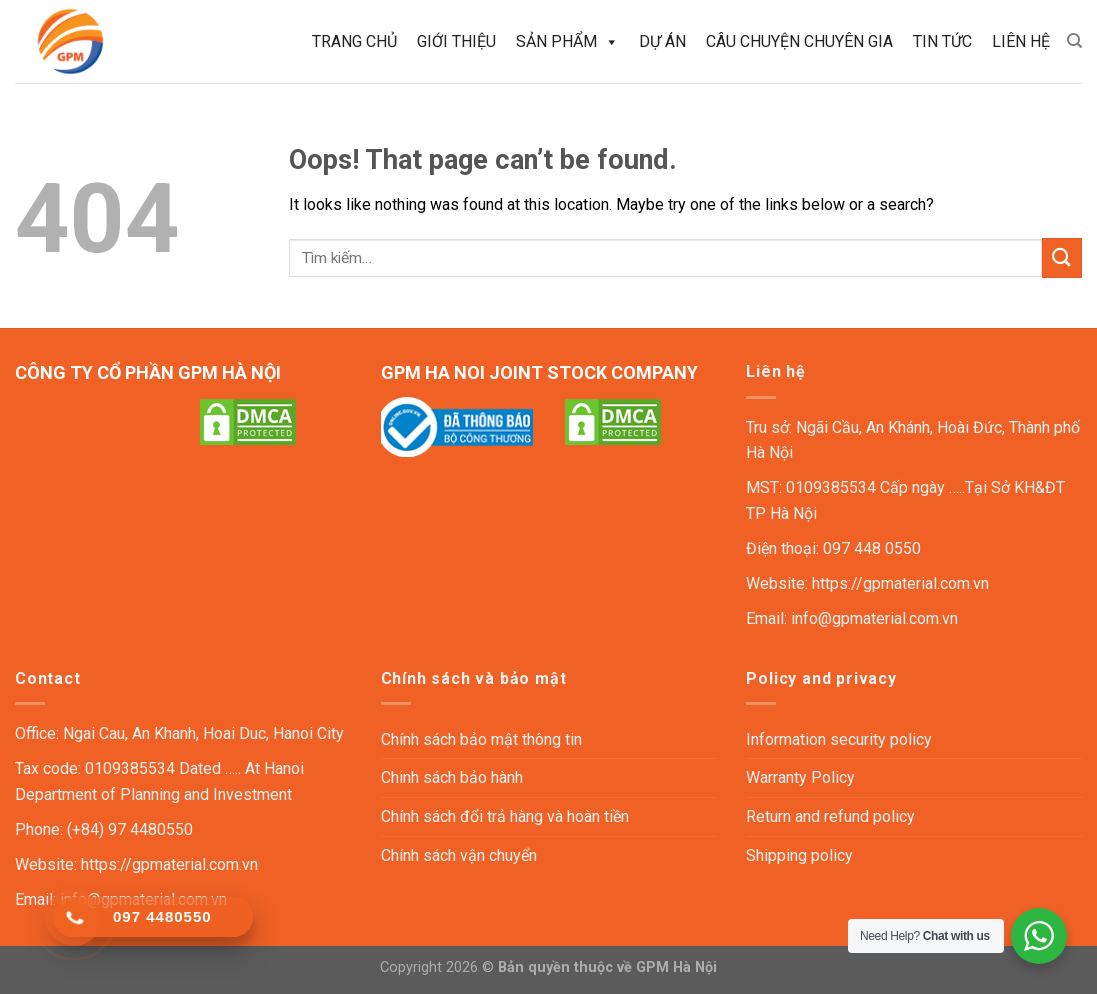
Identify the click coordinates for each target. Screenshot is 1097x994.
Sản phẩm (567, 42)
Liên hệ (1021, 41)
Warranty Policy (800, 777)
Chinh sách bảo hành (452, 777)
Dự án (662, 41)
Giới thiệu (456, 41)
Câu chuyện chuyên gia (799, 41)
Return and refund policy (830, 816)
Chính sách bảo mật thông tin (481, 739)
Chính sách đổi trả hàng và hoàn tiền (505, 816)
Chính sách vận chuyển (459, 855)
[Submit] (1062, 257)
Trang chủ (354, 41)
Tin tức (942, 41)
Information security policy (839, 739)
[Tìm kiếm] (1074, 41)
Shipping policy (799, 855)
